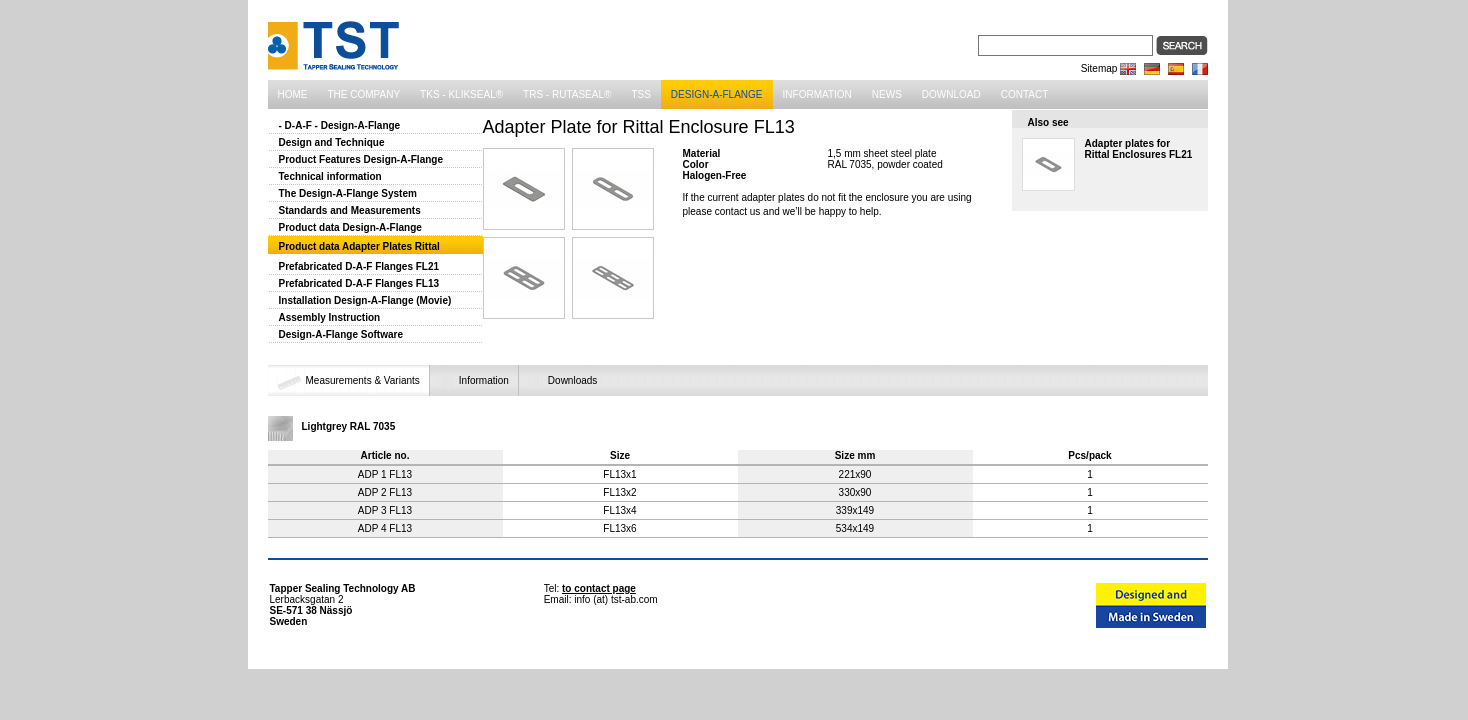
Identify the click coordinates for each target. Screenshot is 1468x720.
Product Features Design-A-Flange (361, 159)
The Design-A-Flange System (348, 193)
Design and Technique (332, 142)
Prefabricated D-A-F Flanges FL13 (359, 283)
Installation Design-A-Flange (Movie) (365, 300)
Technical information (330, 176)
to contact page (599, 588)
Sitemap (1099, 68)
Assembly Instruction (330, 317)
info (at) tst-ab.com (615, 599)
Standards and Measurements (350, 210)
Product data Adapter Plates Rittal (359, 246)
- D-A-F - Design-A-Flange (340, 125)
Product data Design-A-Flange (350, 227)
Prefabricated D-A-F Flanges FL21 (359, 266)
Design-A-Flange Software (341, 334)
